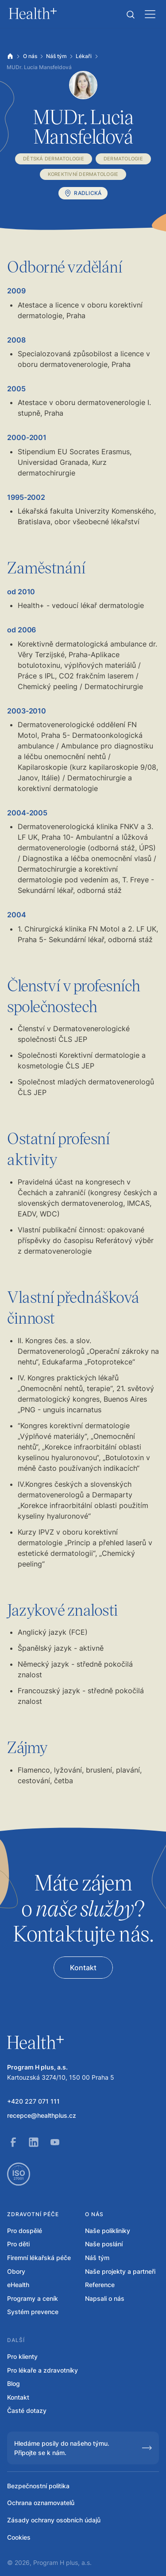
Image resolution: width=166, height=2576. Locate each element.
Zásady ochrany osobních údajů (53, 2520)
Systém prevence (32, 2311)
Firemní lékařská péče (39, 2257)
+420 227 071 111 (33, 2101)
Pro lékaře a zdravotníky (42, 2370)
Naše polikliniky (107, 2230)
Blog (13, 2383)
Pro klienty (22, 2356)
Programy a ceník (32, 2298)
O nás (30, 56)
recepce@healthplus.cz (41, 2115)
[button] (130, 14)
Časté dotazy (26, 2410)
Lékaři (84, 56)
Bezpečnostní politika (38, 2486)
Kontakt (18, 2397)
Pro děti (18, 2244)
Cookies (19, 2537)
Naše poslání (104, 2244)
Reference (100, 2284)
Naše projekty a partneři (120, 2271)
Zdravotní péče (33, 2214)
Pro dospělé (24, 2230)
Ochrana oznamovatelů (40, 2502)
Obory (16, 2271)
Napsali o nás (104, 2298)
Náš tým (56, 56)
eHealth (18, 2284)
